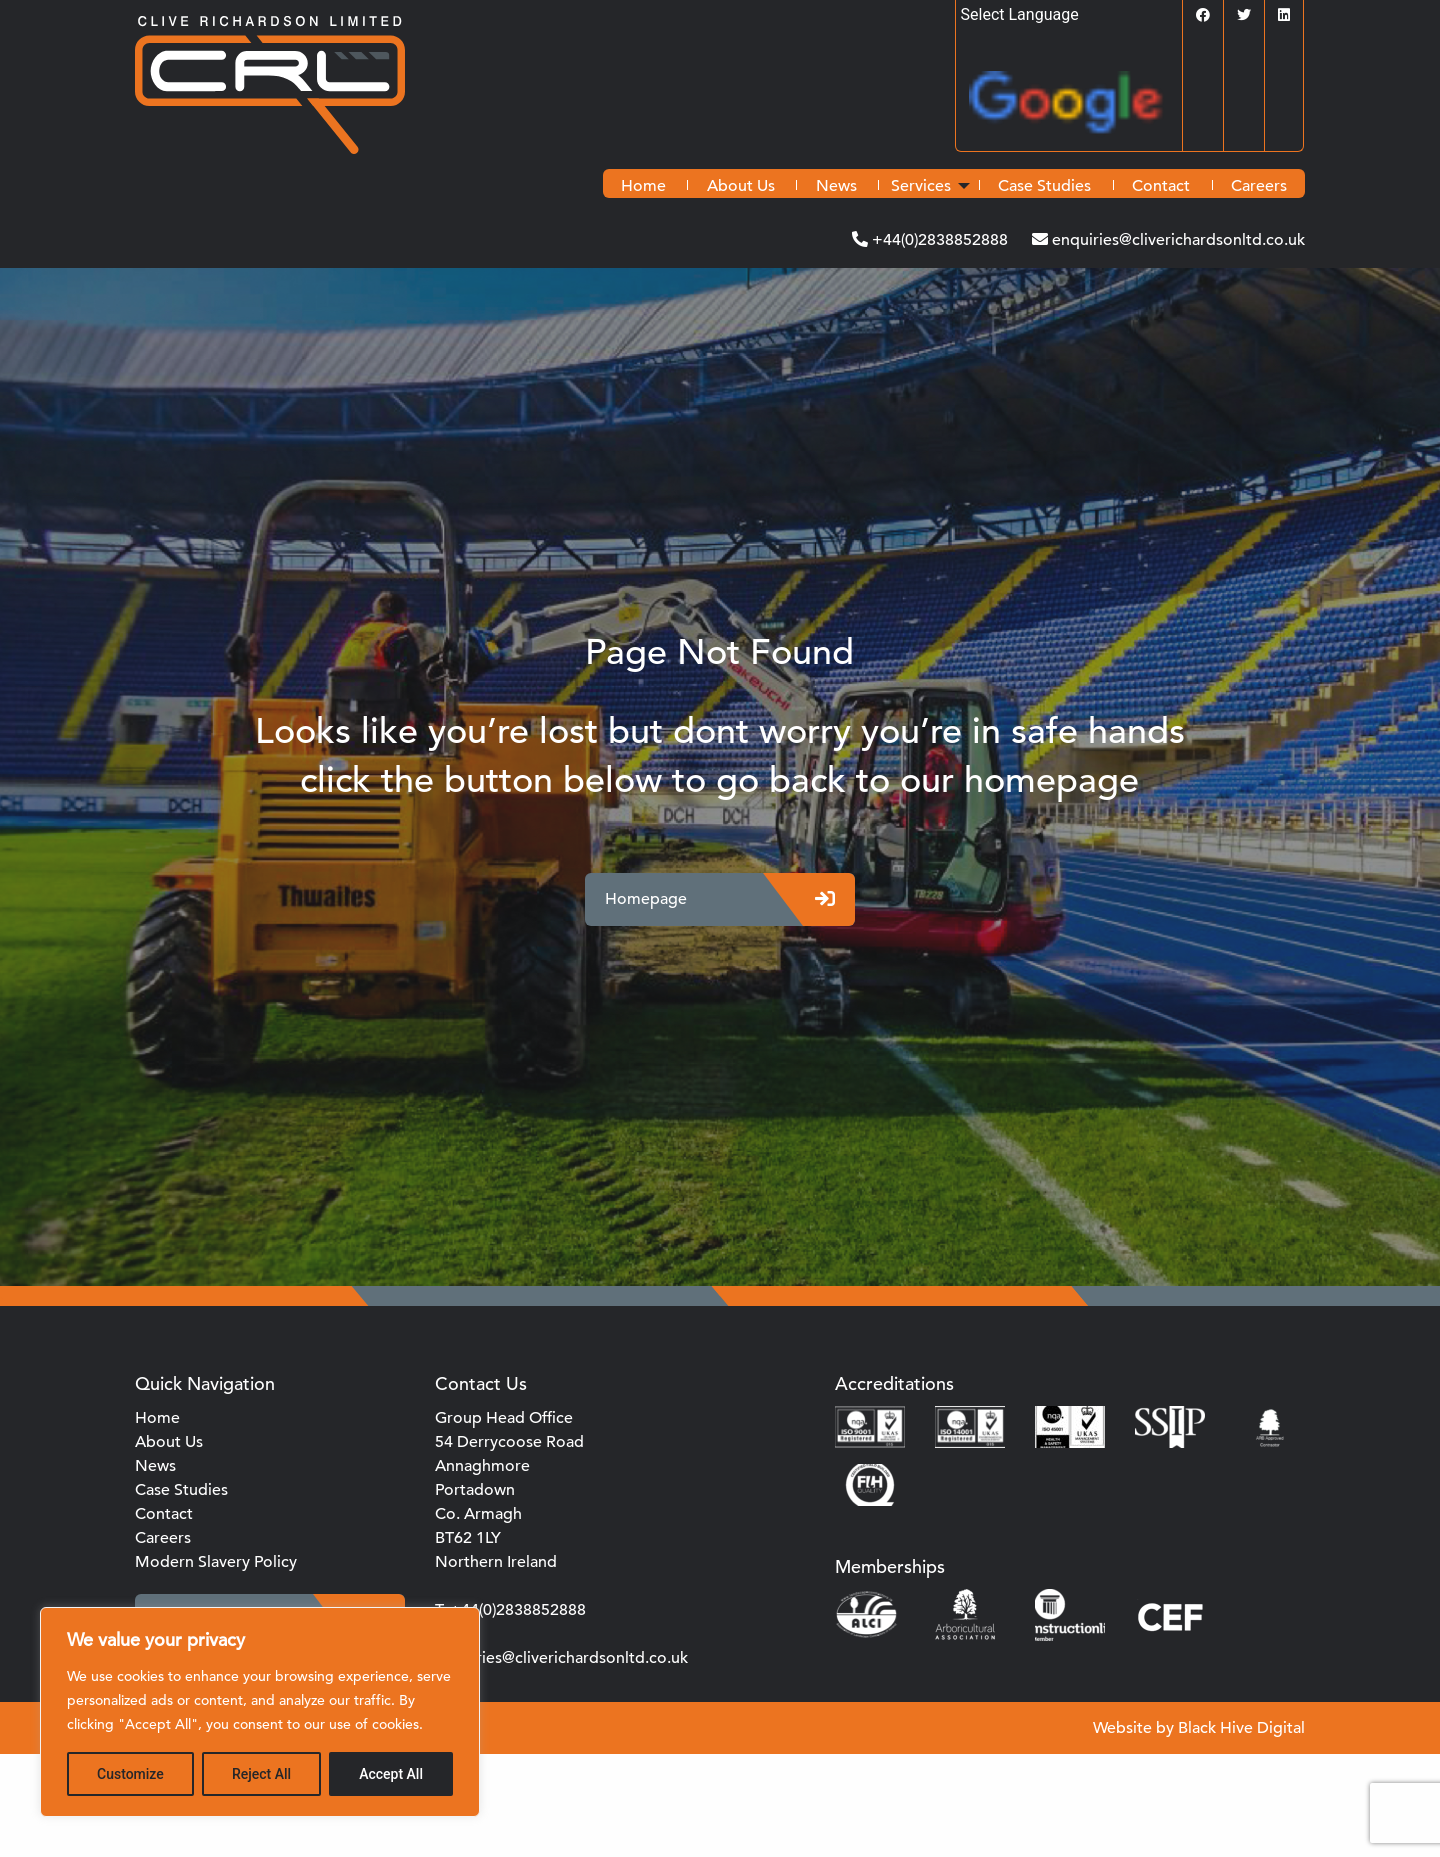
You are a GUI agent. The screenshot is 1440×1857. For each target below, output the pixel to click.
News (836, 186)
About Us (741, 186)
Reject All (261, 1774)
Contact (1161, 186)
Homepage (720, 899)
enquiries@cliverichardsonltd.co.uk (1176, 240)
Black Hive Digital (1241, 1728)
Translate (1075, 108)
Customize (130, 1774)
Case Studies (1044, 186)
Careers (1259, 186)
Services (921, 186)
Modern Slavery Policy (216, 1562)
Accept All (391, 1774)
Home (643, 186)
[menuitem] (643, 186)
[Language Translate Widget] (1069, 14)
